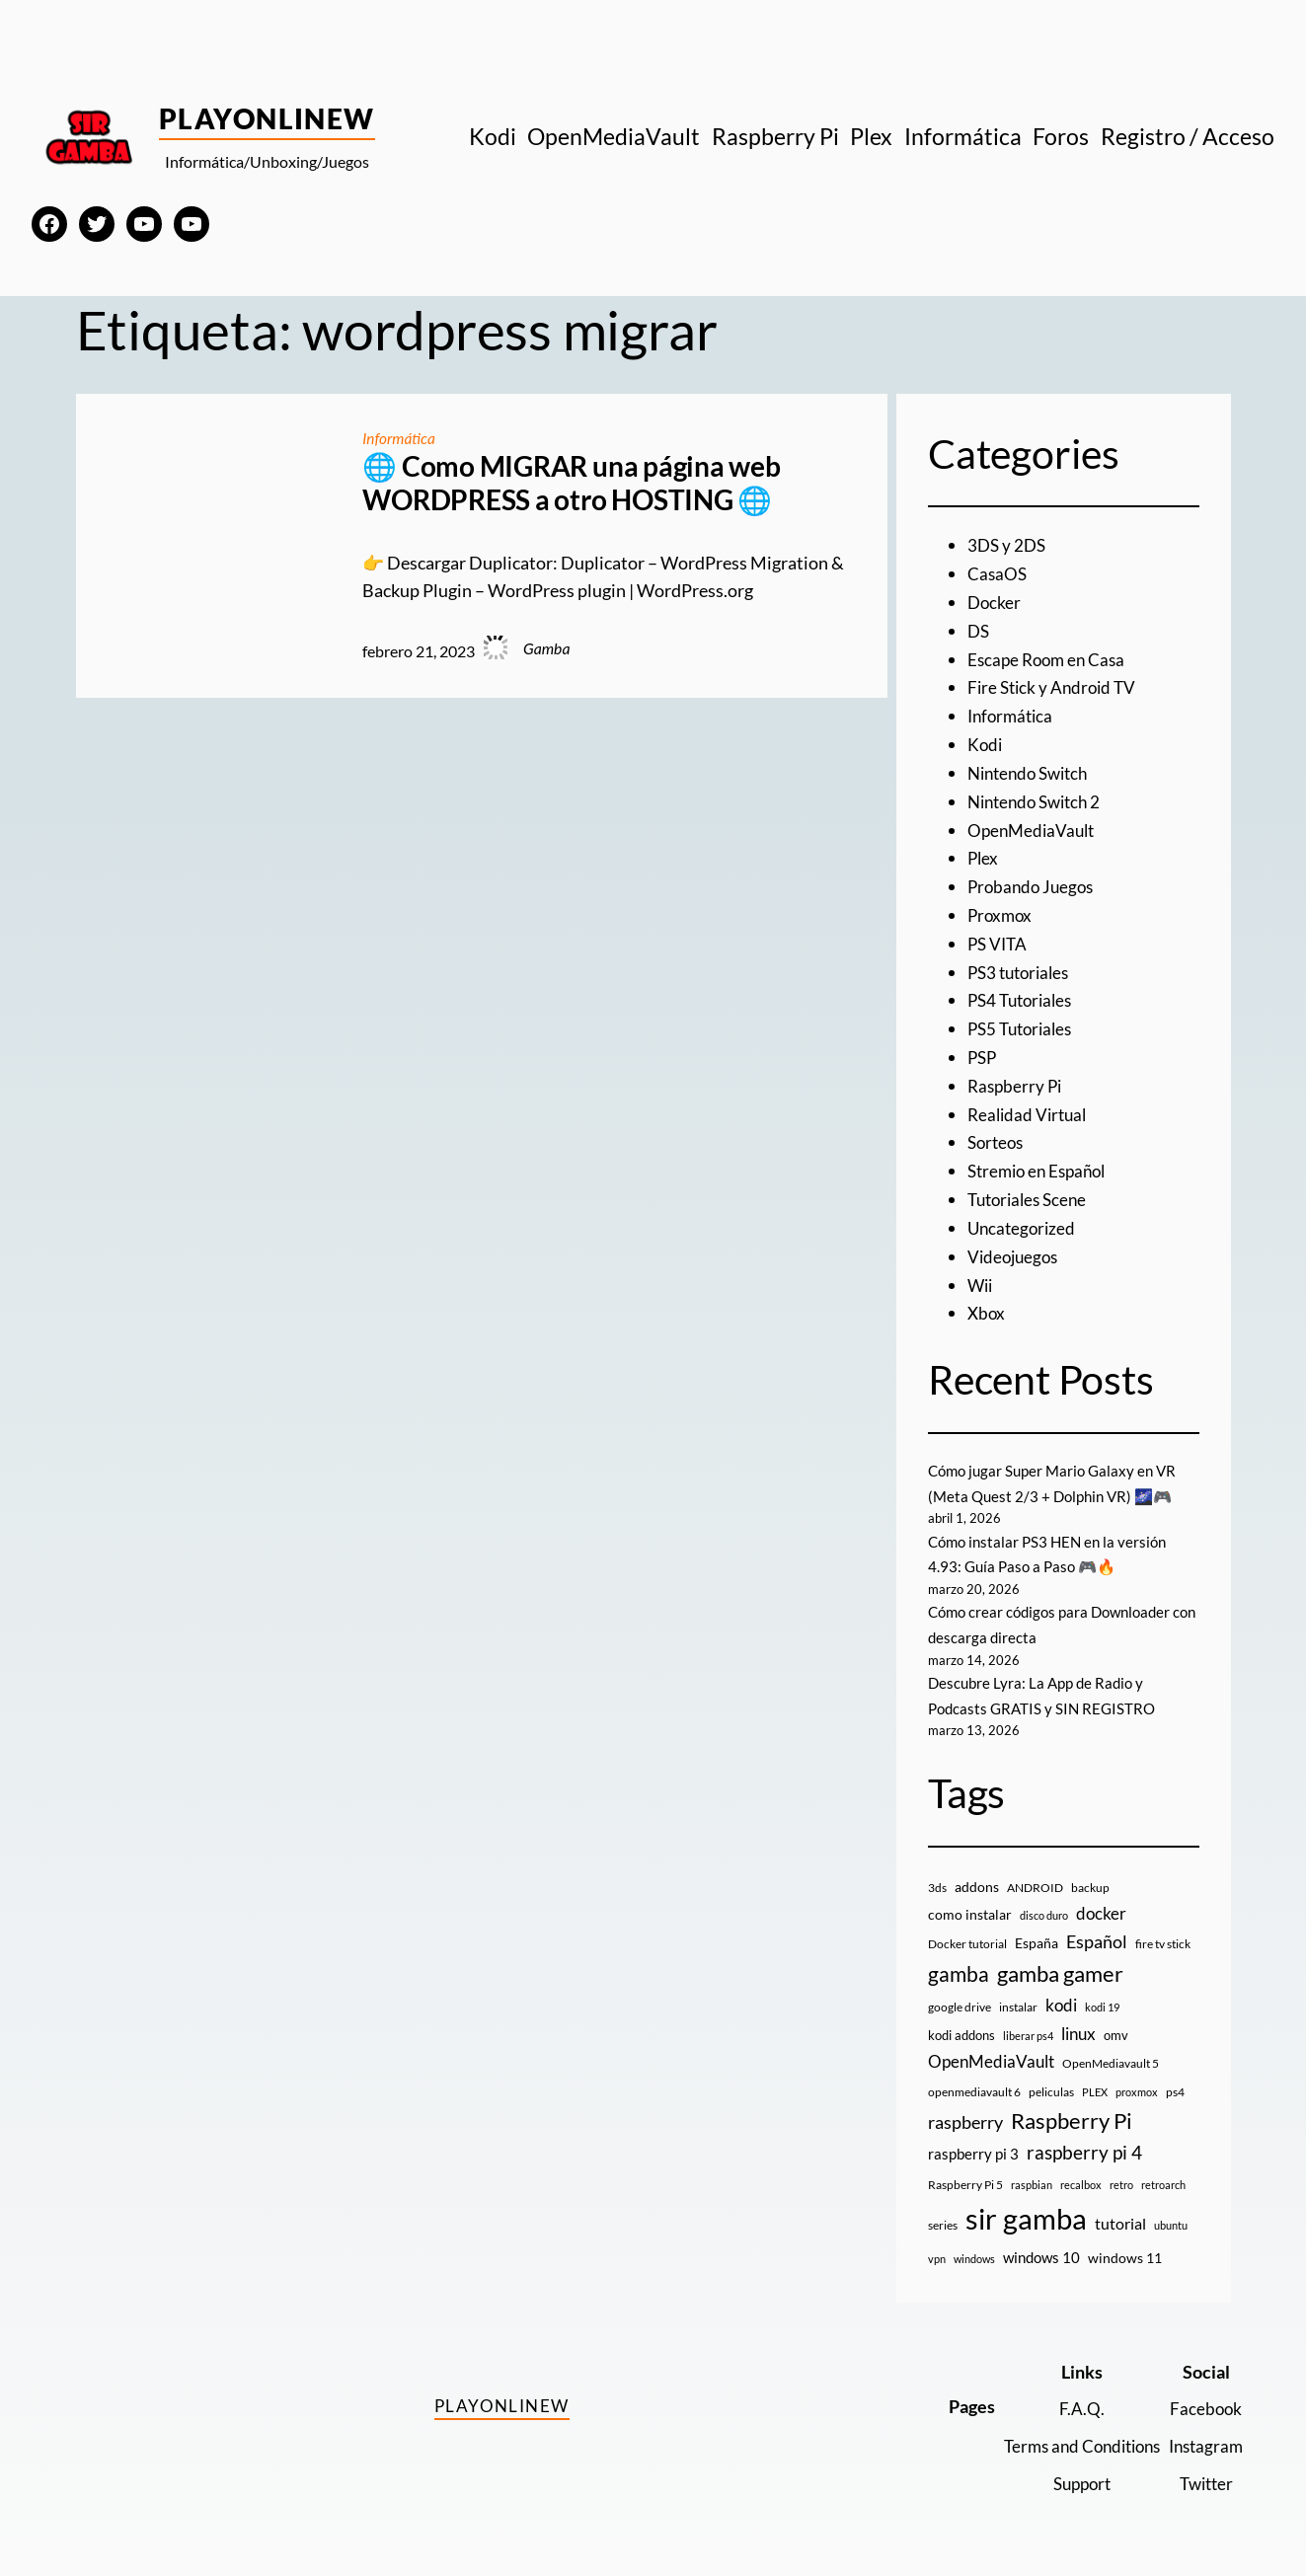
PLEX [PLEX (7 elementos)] (1095, 2078)
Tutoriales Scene (1031, 1190)
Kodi (985, 741)
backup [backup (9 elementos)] (1090, 1873)
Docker (995, 601)
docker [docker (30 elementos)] (1101, 1900)
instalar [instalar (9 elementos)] (1018, 1994)
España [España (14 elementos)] (1036, 1929)
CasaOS (998, 573)
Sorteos (997, 1135)
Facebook (1204, 2395)
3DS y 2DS (1008, 545)
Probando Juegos (1033, 882)
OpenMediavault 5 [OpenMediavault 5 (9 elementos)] (1110, 2050)
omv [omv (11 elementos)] (1116, 2021)
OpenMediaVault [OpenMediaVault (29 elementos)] (991, 2048)
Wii (981, 1275)
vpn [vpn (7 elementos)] (937, 2245)
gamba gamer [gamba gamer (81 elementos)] (1060, 1959)
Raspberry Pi (1016, 1079)
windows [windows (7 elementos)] (974, 2245)
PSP (983, 1050)
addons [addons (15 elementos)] (977, 1872)
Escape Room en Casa (1049, 657)
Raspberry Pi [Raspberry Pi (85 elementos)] (1071, 2107)
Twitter (1204, 2468)
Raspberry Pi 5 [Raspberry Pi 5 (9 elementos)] (965, 2171)
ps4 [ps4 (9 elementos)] (1175, 2078)
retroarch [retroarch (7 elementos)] (1163, 2171)
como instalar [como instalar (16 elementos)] (970, 1901)
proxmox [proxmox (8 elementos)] (1136, 2078)
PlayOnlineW (267, 118)
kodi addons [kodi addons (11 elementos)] (961, 2021)
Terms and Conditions (1071, 2432)
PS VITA (999, 938)
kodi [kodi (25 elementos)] (1061, 1993)
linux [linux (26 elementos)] (1078, 2019)
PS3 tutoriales (1022, 966)
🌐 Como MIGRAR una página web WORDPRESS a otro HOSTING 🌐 (571, 483)
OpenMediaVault (1034, 826)
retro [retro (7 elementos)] (1121, 2171)
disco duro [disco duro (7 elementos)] (1044, 1902)
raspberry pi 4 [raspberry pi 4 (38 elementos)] (1084, 2140)
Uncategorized (1023, 1219)
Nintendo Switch (1032, 770)
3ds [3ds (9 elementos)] (937, 1873)
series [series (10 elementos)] (943, 2212)
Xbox (987, 1303)
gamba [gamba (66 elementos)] (958, 1960)
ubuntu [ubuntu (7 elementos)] (1171, 2212)
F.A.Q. (1071, 2395)
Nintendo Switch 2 (1039, 797)
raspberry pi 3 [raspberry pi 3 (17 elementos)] (973, 2141)
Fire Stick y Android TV (1055, 686)
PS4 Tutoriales (1023, 994)
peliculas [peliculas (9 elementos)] (1051, 2078)
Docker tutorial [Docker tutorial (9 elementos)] (967, 1930)
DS (979, 630)
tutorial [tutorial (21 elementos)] (1120, 2211)
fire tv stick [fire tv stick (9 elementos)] (1163, 1930)
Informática (399, 437)
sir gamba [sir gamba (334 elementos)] (1026, 2205)
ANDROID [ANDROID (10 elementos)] (1035, 1873)
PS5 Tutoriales (1023, 1022)
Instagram (1203, 2432)
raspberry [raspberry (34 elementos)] (965, 2109)
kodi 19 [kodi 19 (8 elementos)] (1102, 1994)
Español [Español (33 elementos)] (1096, 1927)
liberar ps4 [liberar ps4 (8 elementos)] (1028, 2021)
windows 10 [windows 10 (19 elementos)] (1041, 2244)
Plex (983, 854)
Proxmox (1001, 910)
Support (1071, 2468)
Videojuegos (1015, 1246)
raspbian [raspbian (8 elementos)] (1031, 2171)
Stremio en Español (1041, 1163)
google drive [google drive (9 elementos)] (959, 1994)
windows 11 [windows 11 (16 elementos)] (1125, 2244)
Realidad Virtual (1030, 1106)
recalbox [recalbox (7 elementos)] (1081, 2171)
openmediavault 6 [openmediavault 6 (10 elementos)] (974, 2078)
